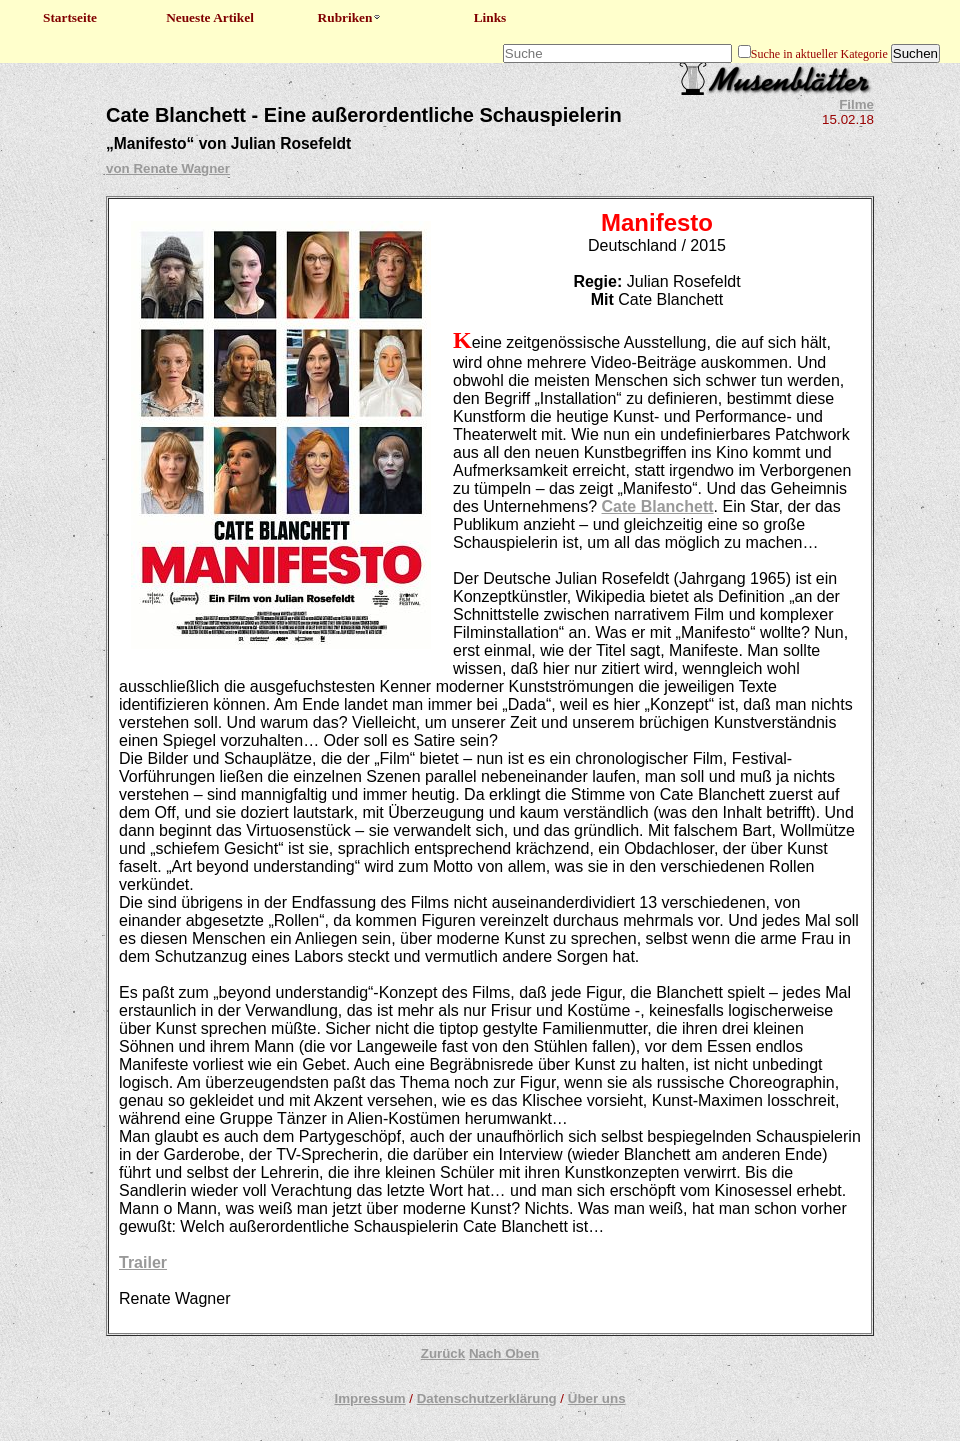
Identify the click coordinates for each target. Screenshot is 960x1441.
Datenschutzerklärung (487, 1398)
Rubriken (350, 17)
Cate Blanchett (658, 506)
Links (490, 17)
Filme (856, 104)
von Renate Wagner (168, 168)
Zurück (443, 1353)
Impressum (369, 1398)
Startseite (70, 17)
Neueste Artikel (210, 17)
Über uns (597, 1398)
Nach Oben (504, 1353)
